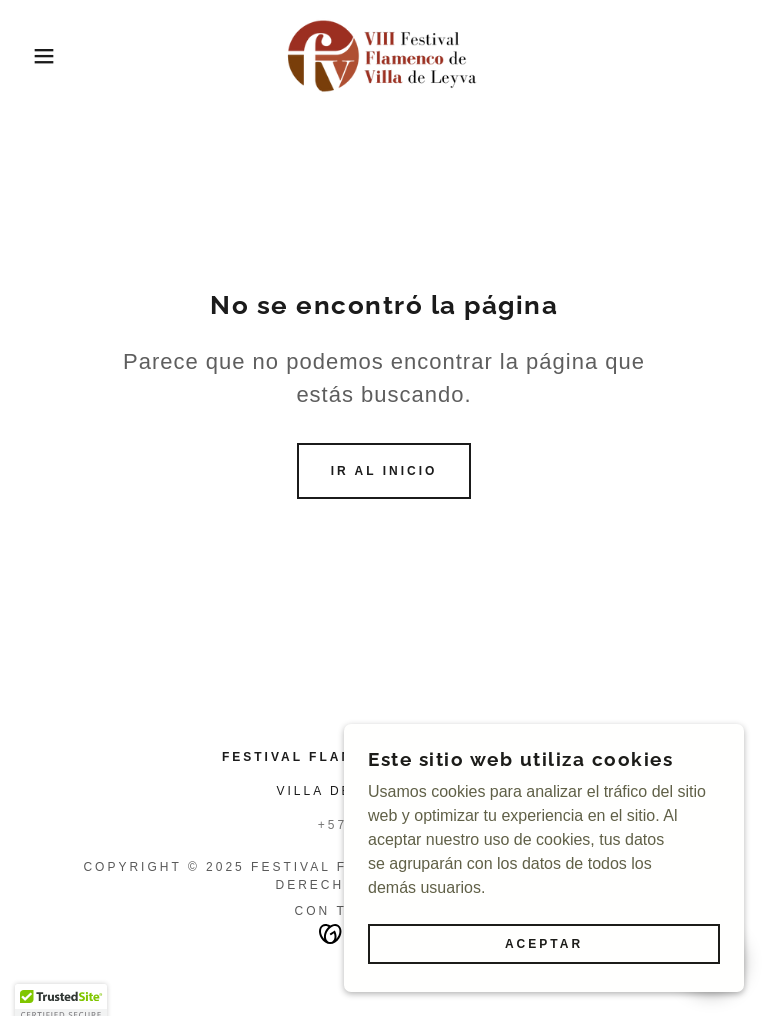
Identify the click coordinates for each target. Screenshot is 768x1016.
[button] (38, 56)
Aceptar (544, 944)
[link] (384, 56)
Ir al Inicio (384, 471)
